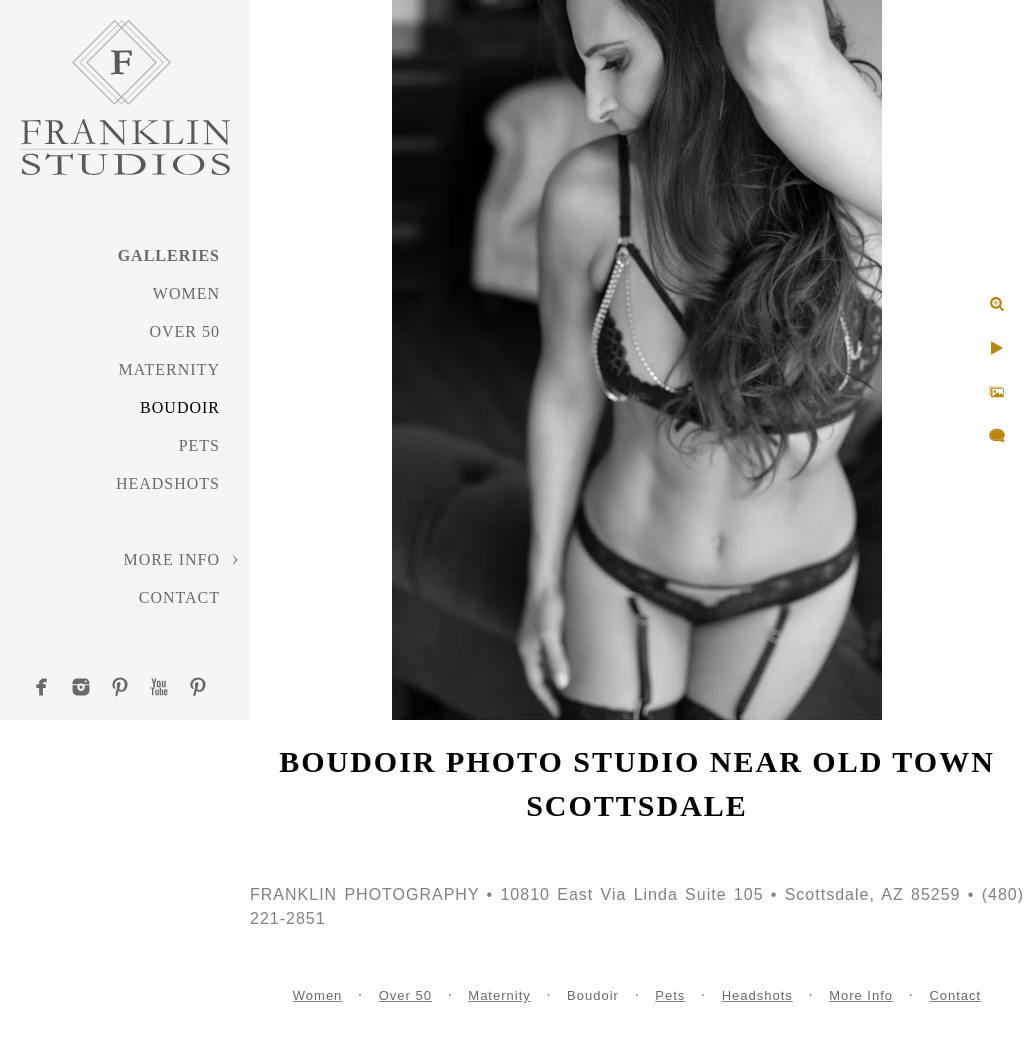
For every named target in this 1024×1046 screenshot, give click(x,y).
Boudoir (180, 407)
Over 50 (184, 331)
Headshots (168, 483)
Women (186, 293)
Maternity (169, 369)
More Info (171, 559)
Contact (179, 597)
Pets (199, 445)
